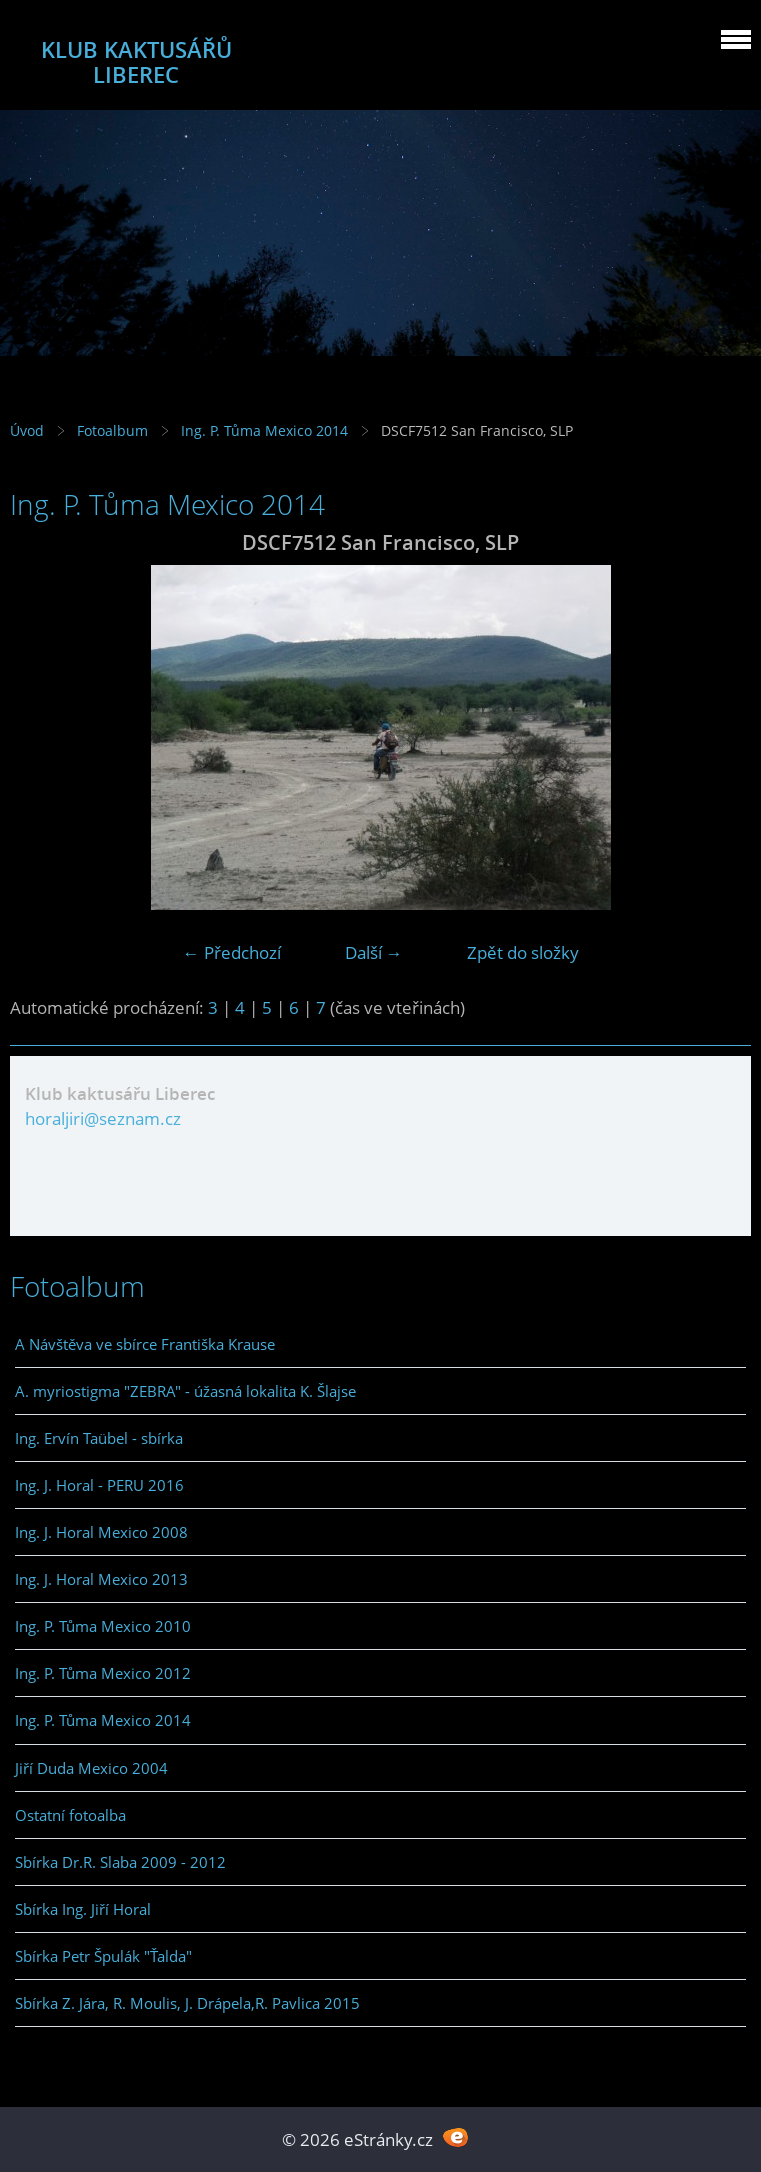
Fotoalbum (112, 430)
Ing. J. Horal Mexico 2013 (101, 1579)
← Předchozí (232, 952)
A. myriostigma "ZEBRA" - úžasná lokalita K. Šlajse (185, 1391)
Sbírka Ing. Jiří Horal (83, 1909)
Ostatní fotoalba (70, 1815)
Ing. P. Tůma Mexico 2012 (103, 1673)
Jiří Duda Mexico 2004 (91, 1768)
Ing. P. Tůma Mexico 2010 (103, 1626)
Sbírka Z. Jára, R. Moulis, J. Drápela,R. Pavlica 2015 (187, 2003)
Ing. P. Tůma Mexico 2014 (264, 430)
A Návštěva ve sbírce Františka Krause (145, 1344)
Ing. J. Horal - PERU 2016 (99, 1485)
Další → (374, 952)
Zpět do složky (523, 952)
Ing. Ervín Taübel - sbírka (99, 1438)
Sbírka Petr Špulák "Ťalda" (103, 1956)
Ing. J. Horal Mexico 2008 (101, 1532)
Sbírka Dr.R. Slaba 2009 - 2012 (120, 1862)
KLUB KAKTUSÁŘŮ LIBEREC (136, 62)
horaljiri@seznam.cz (103, 1118)
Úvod (27, 430)
